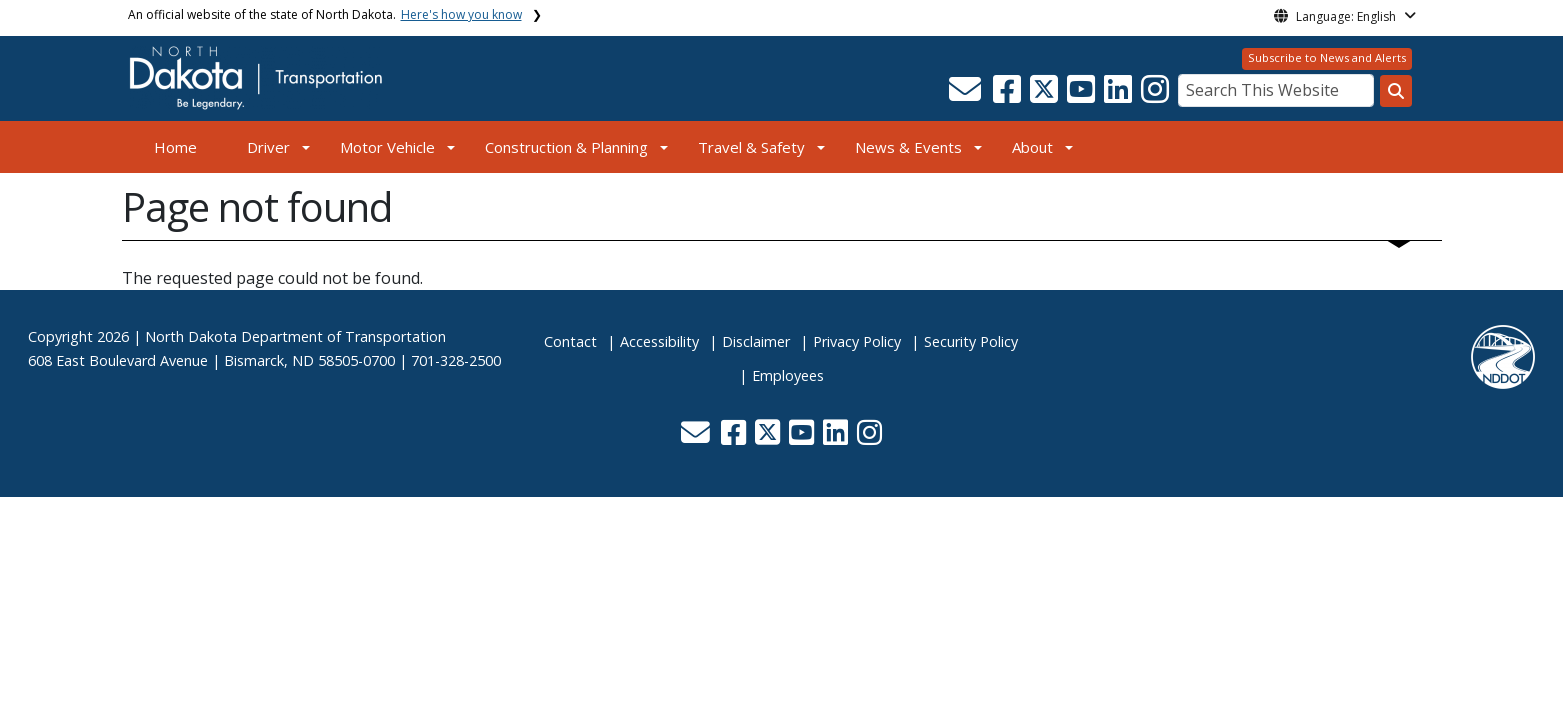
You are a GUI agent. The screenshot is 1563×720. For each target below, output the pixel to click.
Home (175, 147)
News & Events (908, 147)
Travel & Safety (751, 147)
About (1032, 147)
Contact (570, 341)
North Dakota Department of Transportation (295, 336)
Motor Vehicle (387, 147)
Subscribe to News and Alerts (1327, 57)
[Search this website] (1396, 91)
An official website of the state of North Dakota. (325, 14)
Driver (268, 147)
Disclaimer (756, 341)
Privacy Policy (857, 341)
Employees (788, 375)
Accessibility (659, 341)
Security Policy (971, 341)
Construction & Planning (566, 147)
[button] (967, 95)
